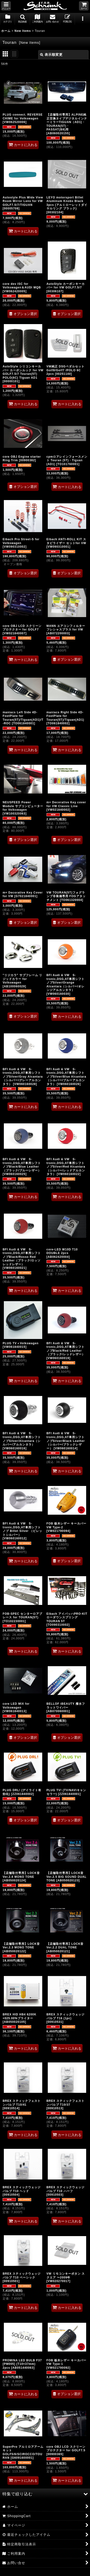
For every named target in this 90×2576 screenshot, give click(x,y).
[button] (6, 6)
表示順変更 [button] (51, 54)
